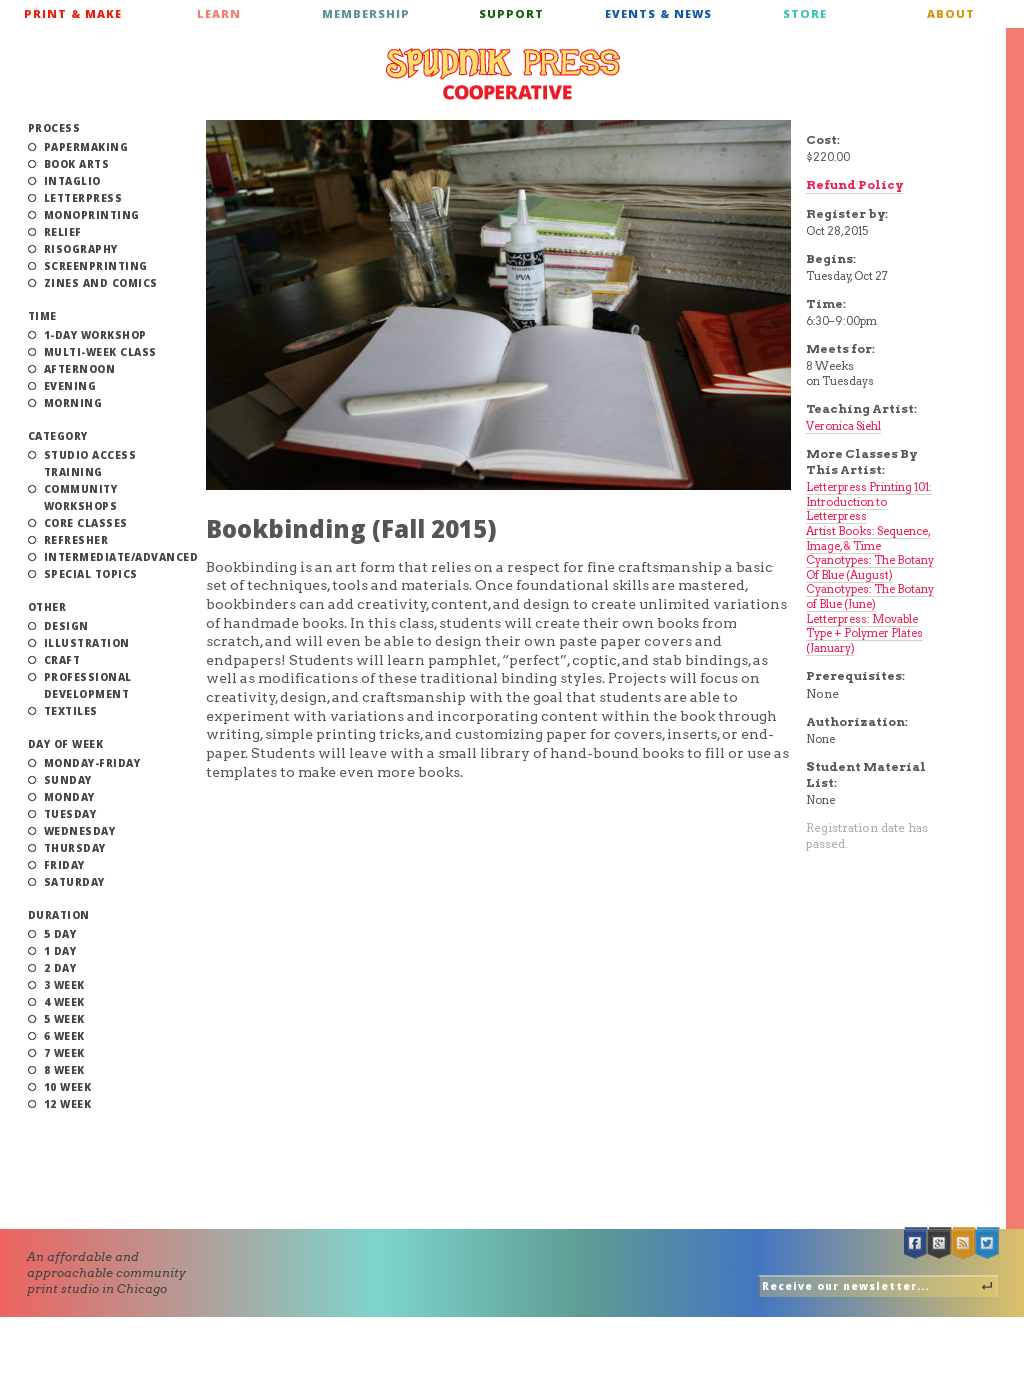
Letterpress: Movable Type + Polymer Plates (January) (864, 633)
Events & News (658, 13)
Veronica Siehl (843, 426)
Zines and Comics (101, 283)
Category (58, 436)
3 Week (64, 985)
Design (66, 626)
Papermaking (86, 147)
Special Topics (91, 574)
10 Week (68, 1087)
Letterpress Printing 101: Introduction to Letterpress (869, 501)
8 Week (64, 1070)
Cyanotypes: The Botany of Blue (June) (870, 596)
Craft (62, 660)
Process (54, 128)
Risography (81, 249)
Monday (69, 797)
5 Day (60, 934)
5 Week (64, 1019)
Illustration (87, 643)
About (951, 13)
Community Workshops (81, 497)
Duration (59, 915)
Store (805, 13)
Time (42, 316)
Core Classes (86, 523)
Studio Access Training (90, 463)
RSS (964, 1243)
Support (511, 13)
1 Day (60, 951)
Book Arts (77, 164)
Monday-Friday (92, 763)
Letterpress (83, 198)
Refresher (76, 540)
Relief (63, 232)
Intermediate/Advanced (121, 557)
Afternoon (80, 369)
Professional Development (88, 685)
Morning (73, 403)
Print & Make (73, 13)
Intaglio (72, 181)
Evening (70, 386)
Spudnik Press (503, 74)
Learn (219, 13)
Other (47, 607)
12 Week (68, 1104)
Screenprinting (96, 266)
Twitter (988, 1243)
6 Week (64, 1036)
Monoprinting (92, 215)
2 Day (60, 968)
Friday (64, 865)
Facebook (916, 1243)
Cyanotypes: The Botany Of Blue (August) (870, 567)
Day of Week (66, 744)
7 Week (64, 1053)
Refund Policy (854, 184)
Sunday (68, 780)
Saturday (74, 882)
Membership (366, 13)
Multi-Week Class (100, 352)
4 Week (64, 1002)
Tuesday (70, 814)
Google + (940, 1243)
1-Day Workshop (95, 335)
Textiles (71, 711)
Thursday (75, 848)
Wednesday (80, 831)
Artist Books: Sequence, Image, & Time (868, 538)
